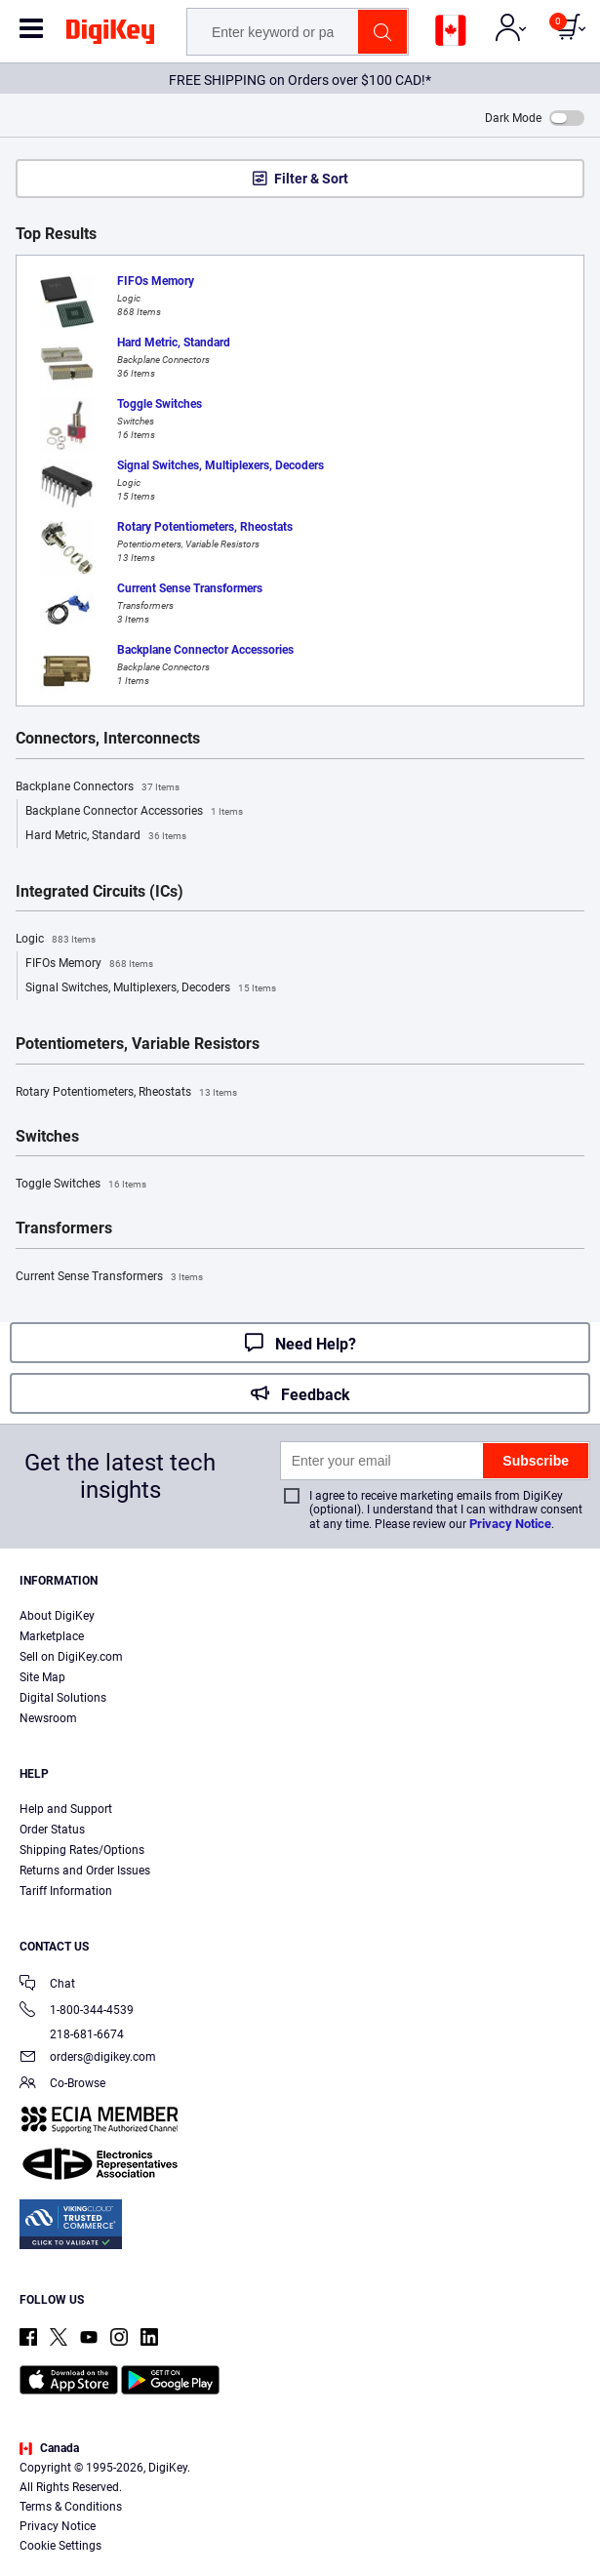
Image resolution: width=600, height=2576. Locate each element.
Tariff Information (66, 1891)
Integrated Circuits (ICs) (99, 892)
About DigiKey (57, 1616)
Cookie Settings (60, 2546)
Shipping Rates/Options (82, 1850)
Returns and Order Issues (85, 1870)
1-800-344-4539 (77, 2011)
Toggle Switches (81, 1184)
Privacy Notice (510, 1523)
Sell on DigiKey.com (71, 1657)
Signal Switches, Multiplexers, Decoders (150, 988)
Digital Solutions (63, 1698)
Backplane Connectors (98, 787)
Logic (56, 939)
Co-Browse (62, 2084)
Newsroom (48, 1718)
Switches (47, 1137)
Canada (49, 2448)
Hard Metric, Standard (105, 836)
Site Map (42, 1677)
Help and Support (66, 1809)
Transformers (64, 1228)
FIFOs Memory (89, 964)
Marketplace (52, 1636)
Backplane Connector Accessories (134, 812)
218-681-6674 (72, 2034)
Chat (47, 1985)
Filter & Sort (311, 178)
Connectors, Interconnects (108, 738)
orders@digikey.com (88, 2058)
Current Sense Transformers (109, 1277)
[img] (110, 35)
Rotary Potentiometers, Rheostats (126, 1093)
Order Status (52, 1829)
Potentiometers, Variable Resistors (138, 1044)
